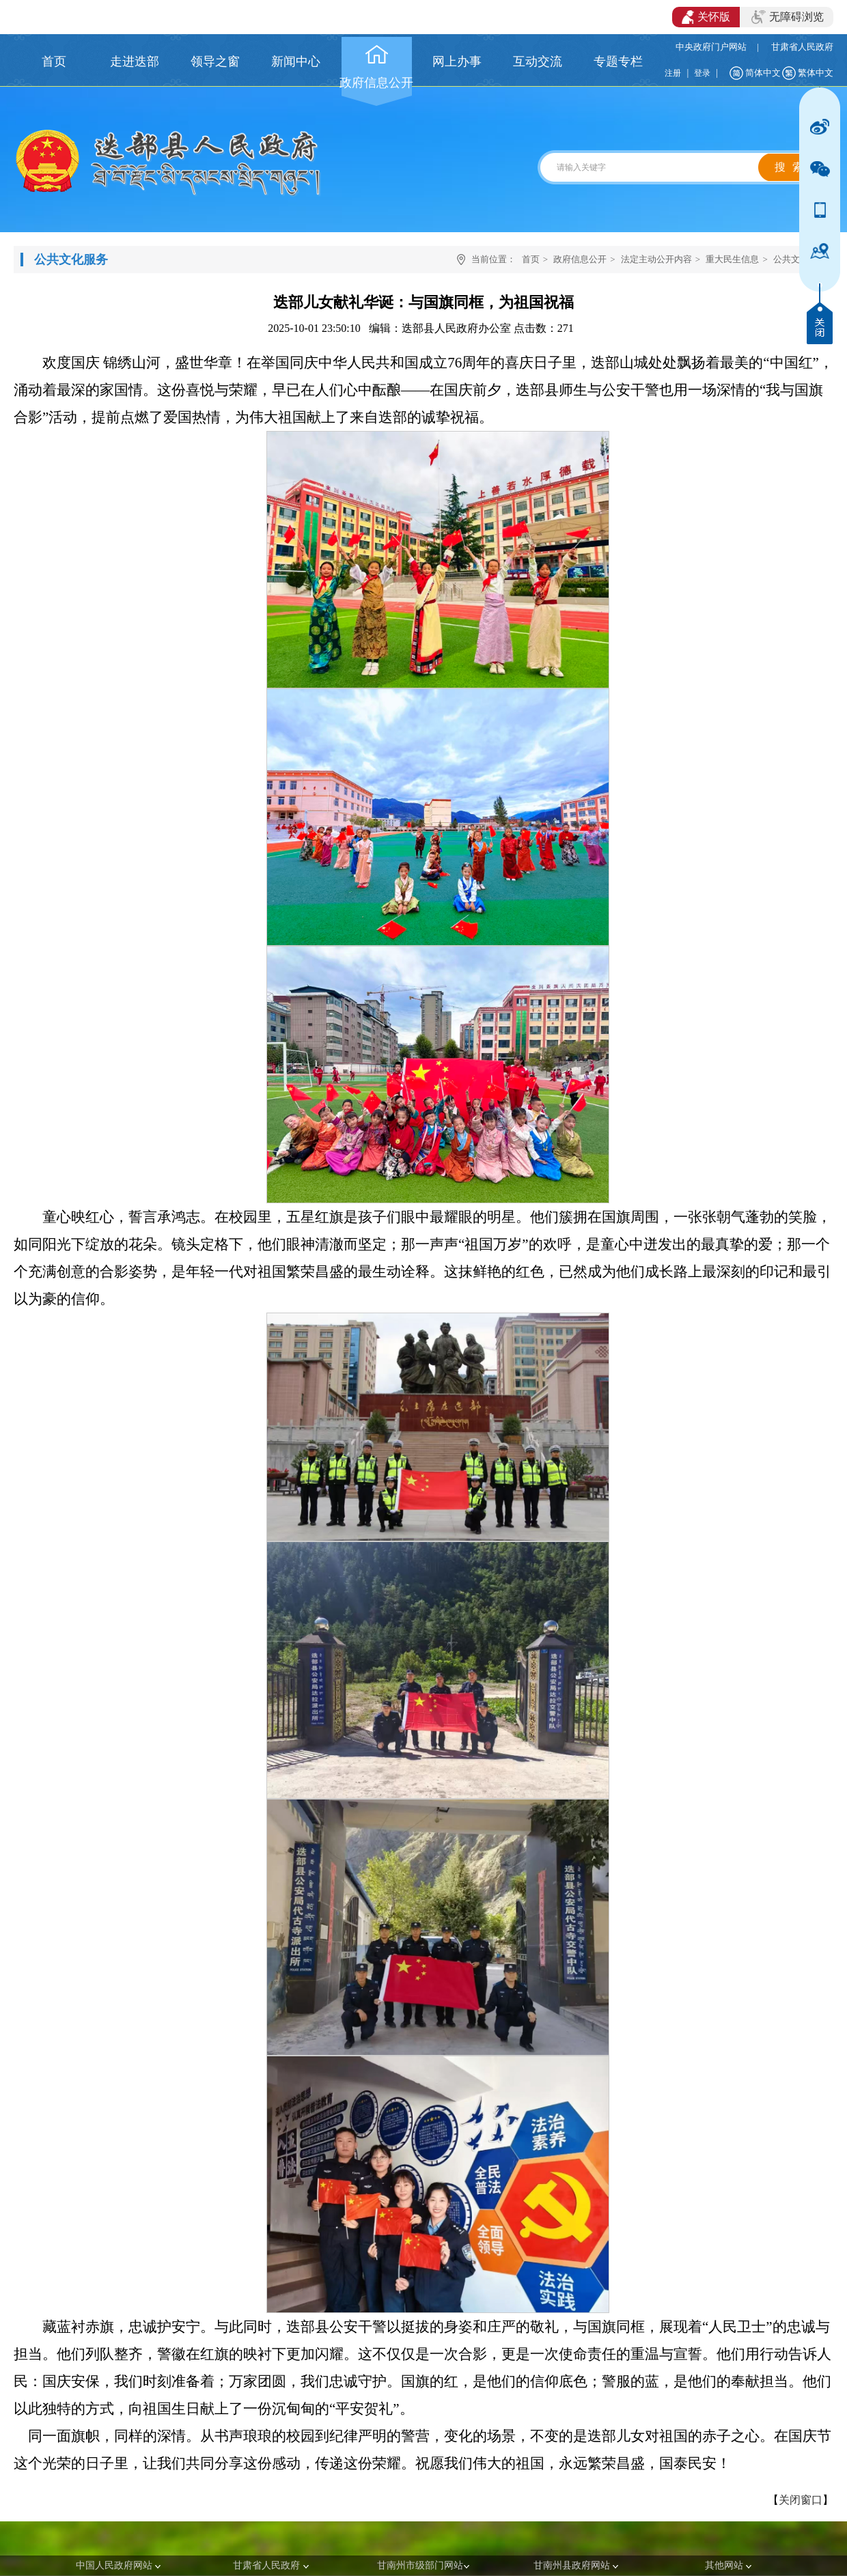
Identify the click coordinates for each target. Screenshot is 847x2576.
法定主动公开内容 (656, 259)
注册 (673, 73)
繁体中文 (815, 73)
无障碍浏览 (787, 17)
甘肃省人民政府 (802, 47)
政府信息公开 (580, 259)
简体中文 (763, 73)
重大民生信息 (732, 259)
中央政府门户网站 (711, 47)
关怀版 (706, 17)
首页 (531, 259)
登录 (702, 73)
